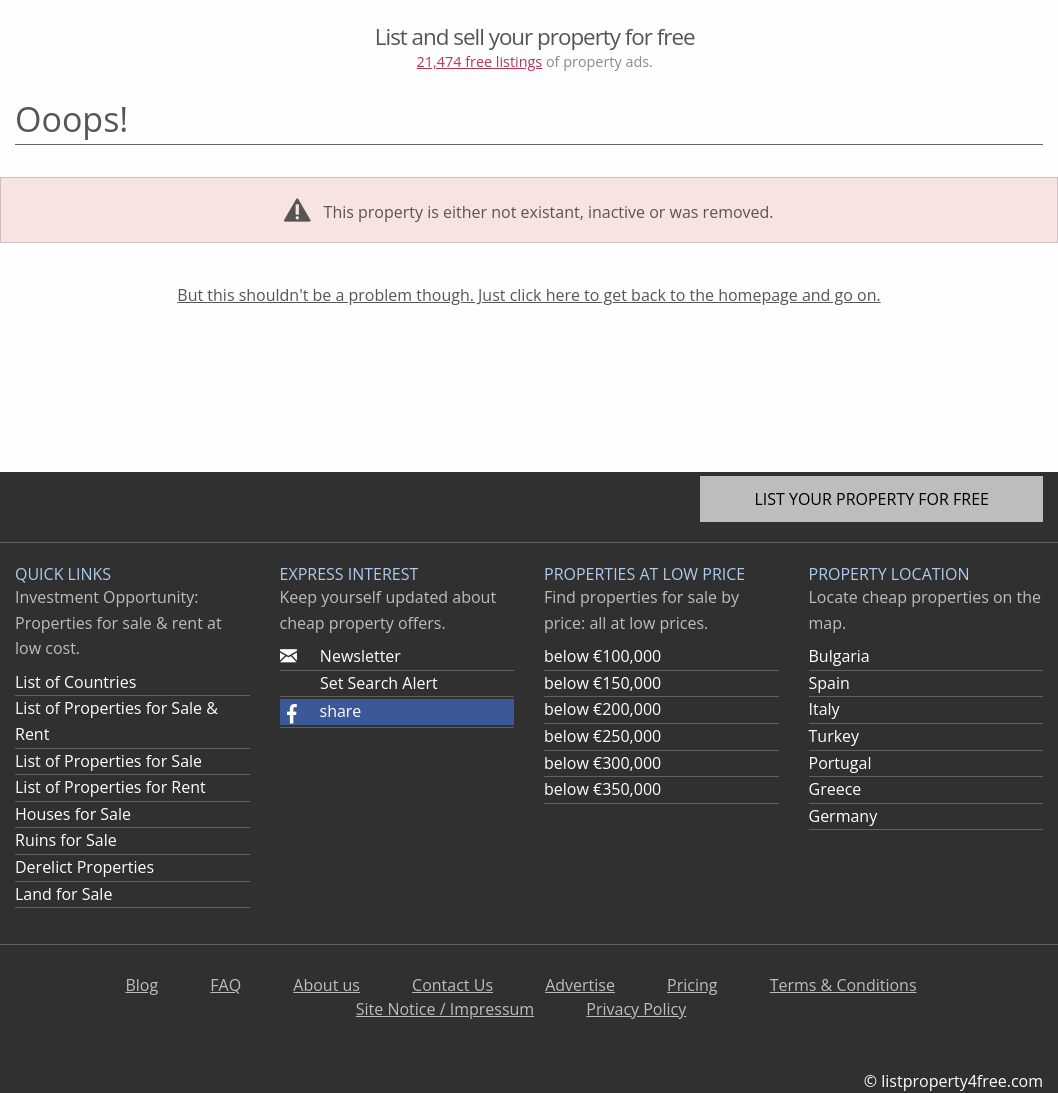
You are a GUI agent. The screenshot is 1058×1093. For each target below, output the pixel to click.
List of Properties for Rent (110, 787)
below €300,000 (602, 763)
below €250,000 (602, 736)
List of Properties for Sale (108, 761)
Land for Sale (63, 894)
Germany (843, 816)
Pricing (692, 985)
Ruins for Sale (66, 840)
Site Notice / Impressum (445, 1009)
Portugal (840, 763)
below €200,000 (602, 709)
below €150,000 (602, 683)
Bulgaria (839, 656)
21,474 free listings (480, 61)
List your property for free (871, 499)
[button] (397, 712)
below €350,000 (602, 789)
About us (326, 985)
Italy (824, 709)
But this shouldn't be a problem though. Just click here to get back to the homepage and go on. (528, 295)
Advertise (580, 985)
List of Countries (75, 682)
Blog (141, 985)
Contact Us (452, 985)
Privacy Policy (636, 1009)
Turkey (834, 736)
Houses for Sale (73, 814)
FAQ (225, 985)
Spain (829, 683)
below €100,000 (602, 656)
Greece (835, 789)
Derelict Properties (84, 867)
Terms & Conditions (843, 985)
